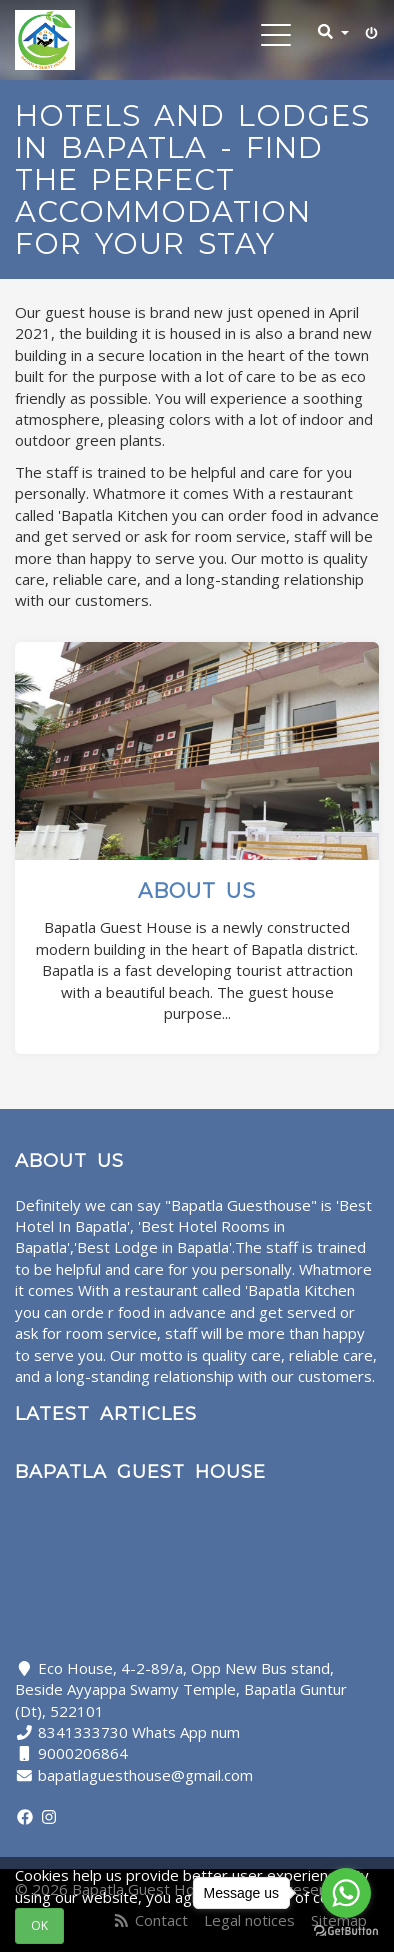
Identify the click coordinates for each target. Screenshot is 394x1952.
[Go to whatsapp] (346, 1893)
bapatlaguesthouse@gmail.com (145, 1775)
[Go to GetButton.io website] (346, 1931)
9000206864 (83, 1753)
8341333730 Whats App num (139, 1732)
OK (39, 1925)
